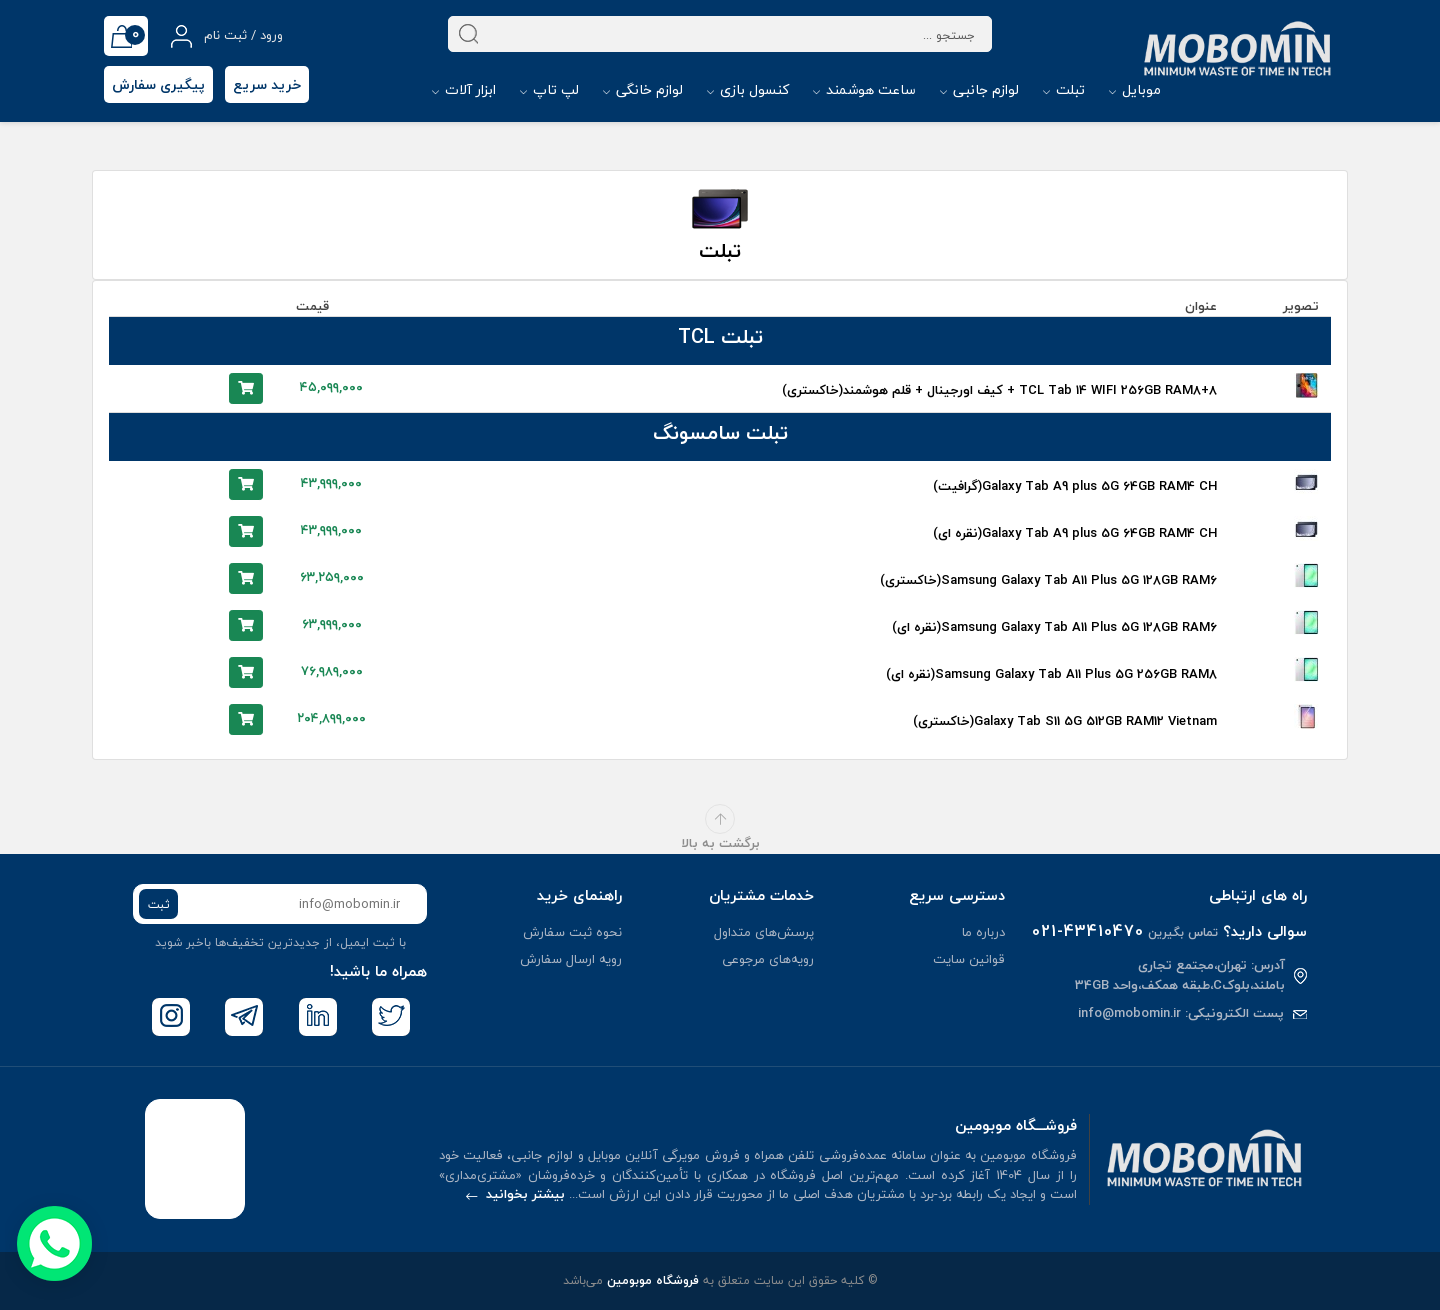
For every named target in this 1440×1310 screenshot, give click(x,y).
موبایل (1135, 89)
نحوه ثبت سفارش (572, 932)
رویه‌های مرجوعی (768, 959)
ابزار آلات (464, 89)
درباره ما (983, 932)
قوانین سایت (969, 959)
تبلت (1064, 89)
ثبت (159, 904)
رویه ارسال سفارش (571, 959)
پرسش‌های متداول (764, 932)
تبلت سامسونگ (720, 432)
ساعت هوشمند (864, 89)
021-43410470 (1088, 931)
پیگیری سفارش (158, 84)
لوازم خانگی (643, 89)
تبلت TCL (720, 336)
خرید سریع (267, 84)
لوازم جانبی (979, 89)
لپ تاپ (549, 89)
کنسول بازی (748, 89)
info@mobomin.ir (1129, 1013)
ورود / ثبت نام (227, 36)
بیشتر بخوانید (515, 1194)
